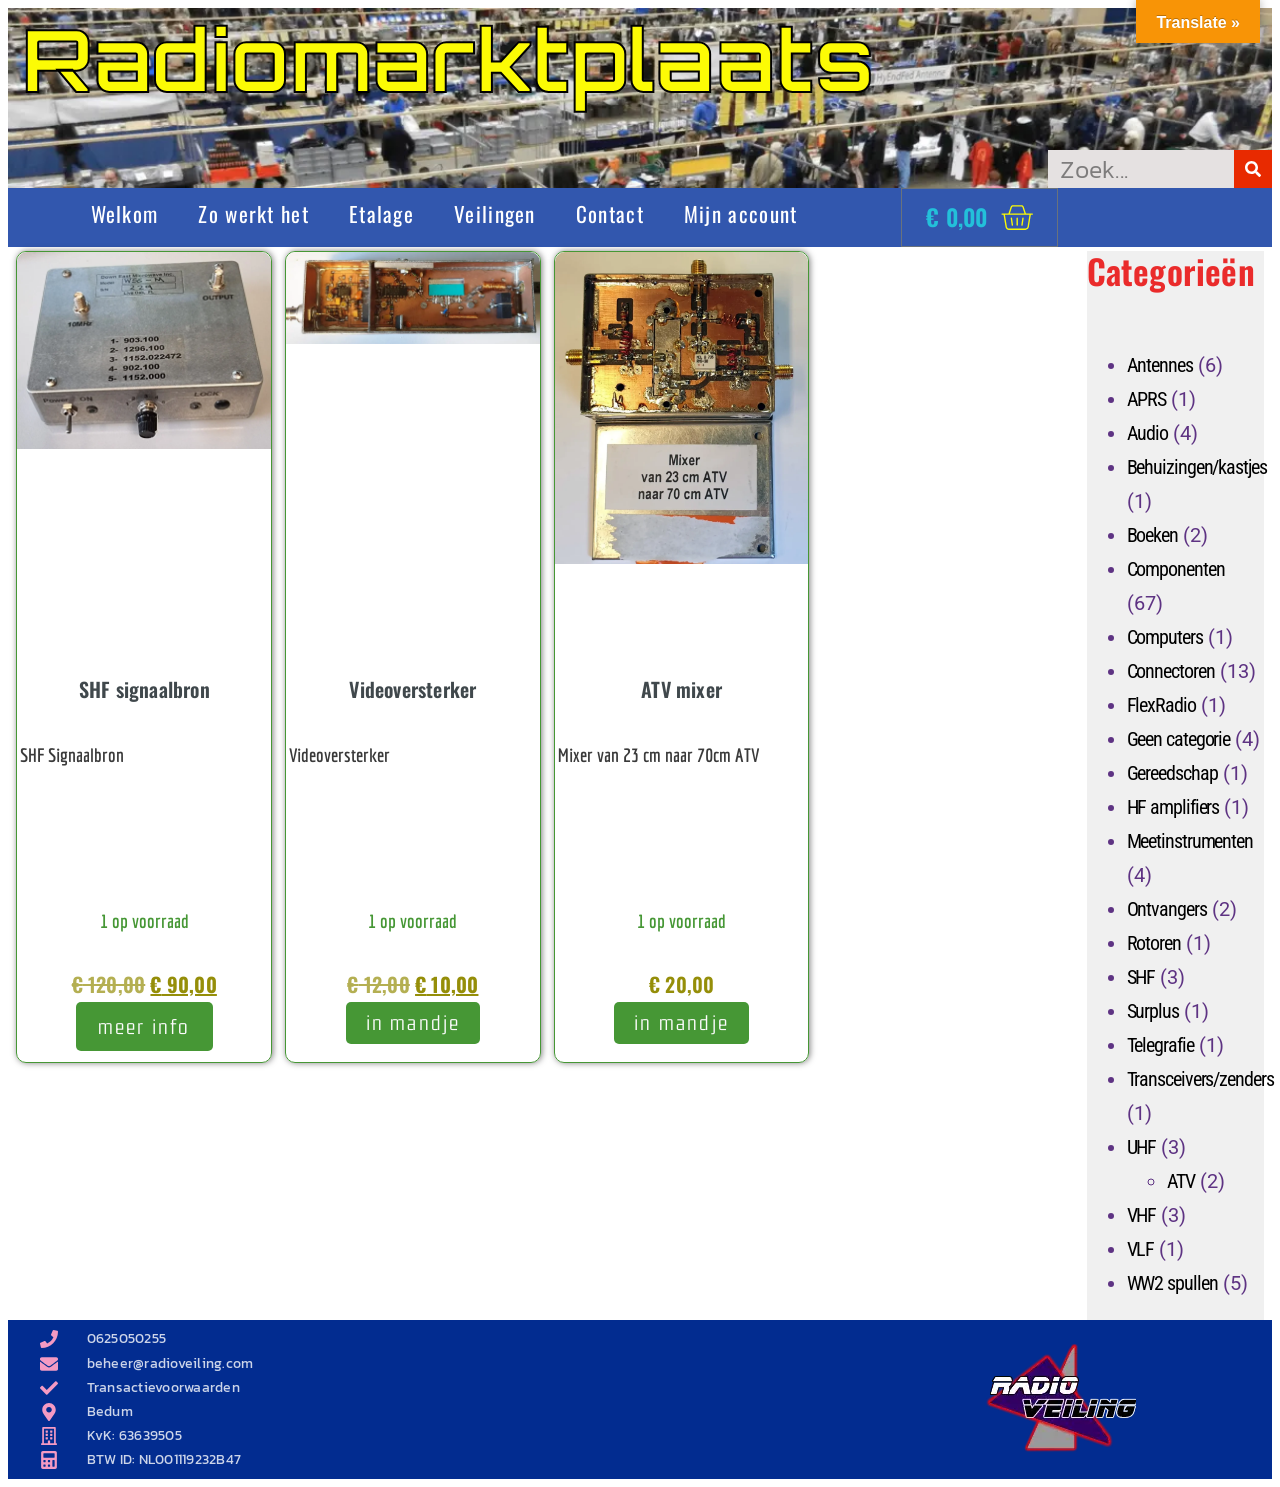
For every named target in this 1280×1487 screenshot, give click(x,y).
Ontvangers (1167, 909)
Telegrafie (1160, 1045)
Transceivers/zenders (1200, 1079)
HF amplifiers (1173, 807)
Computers (1165, 637)
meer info (144, 1026)
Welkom (125, 213)
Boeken (1152, 535)
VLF (1141, 1249)
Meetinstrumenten (1190, 841)
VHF (1142, 1215)
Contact (610, 213)
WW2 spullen (1172, 1283)
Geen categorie (1179, 739)
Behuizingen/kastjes (1197, 467)
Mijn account (741, 213)
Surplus (1153, 1011)
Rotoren (1154, 943)
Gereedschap (1172, 773)
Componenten (1176, 569)
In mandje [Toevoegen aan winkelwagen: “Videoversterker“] (413, 1022)
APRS (1147, 399)
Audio (1148, 433)
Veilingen (495, 213)
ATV (1181, 1181)
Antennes (1160, 365)
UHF (1142, 1147)
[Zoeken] (1253, 169)
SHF (1141, 977)
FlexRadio (1161, 705)
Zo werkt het (253, 213)
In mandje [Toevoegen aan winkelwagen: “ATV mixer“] (681, 1022)
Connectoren (1171, 671)
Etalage (381, 213)
